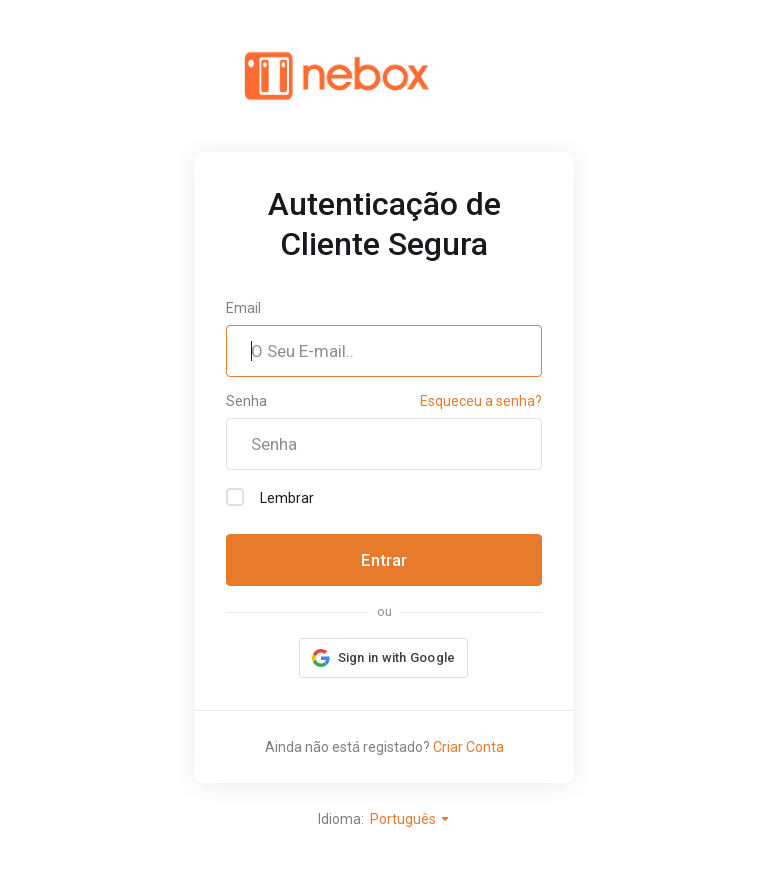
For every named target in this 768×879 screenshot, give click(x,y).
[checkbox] (235, 497)
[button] (384, 658)
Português (410, 819)
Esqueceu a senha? (481, 401)
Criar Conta (468, 747)
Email (243, 308)
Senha (246, 401)
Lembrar (270, 497)
